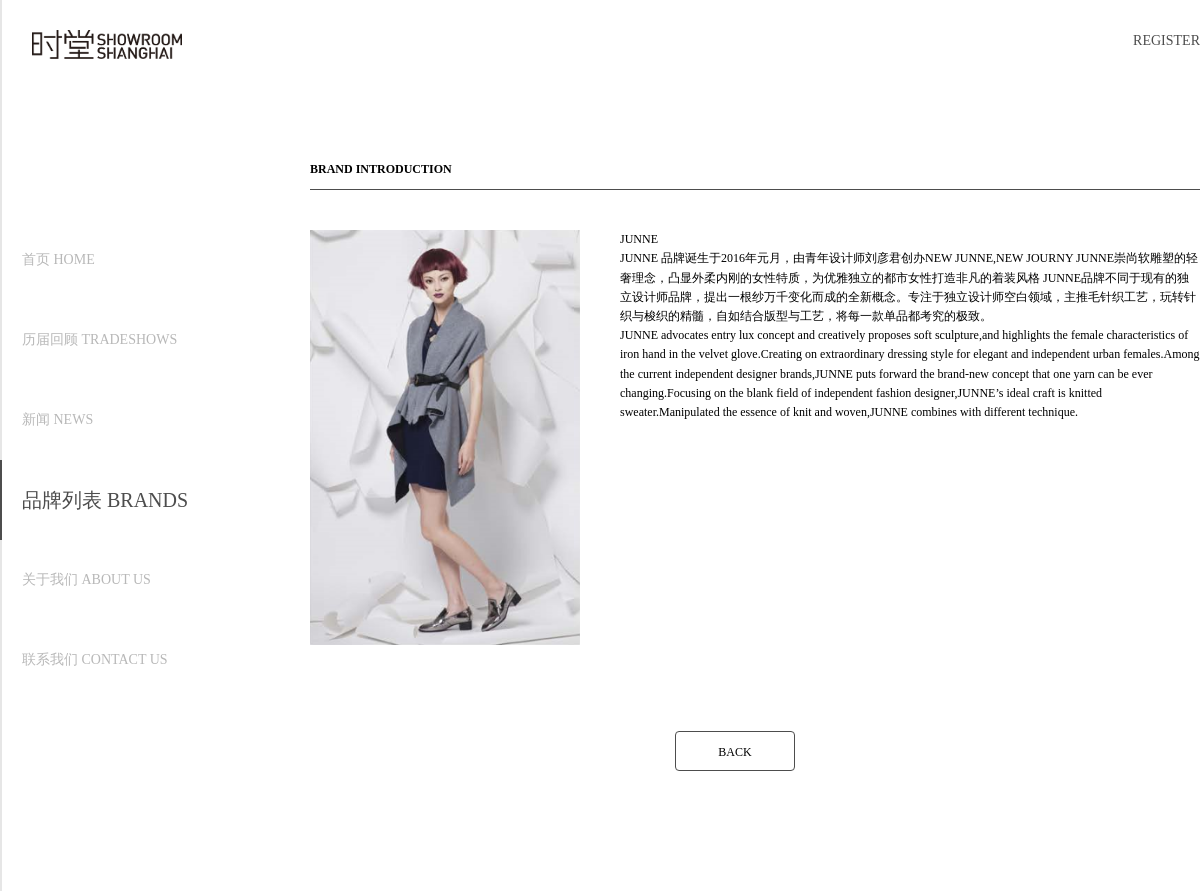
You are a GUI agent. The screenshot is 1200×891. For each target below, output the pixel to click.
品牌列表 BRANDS (105, 500)
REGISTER (1166, 40)
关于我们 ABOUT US (86, 579)
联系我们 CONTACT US (95, 659)
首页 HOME (58, 259)
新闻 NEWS (57, 419)
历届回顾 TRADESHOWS (99, 339)
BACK (734, 752)
